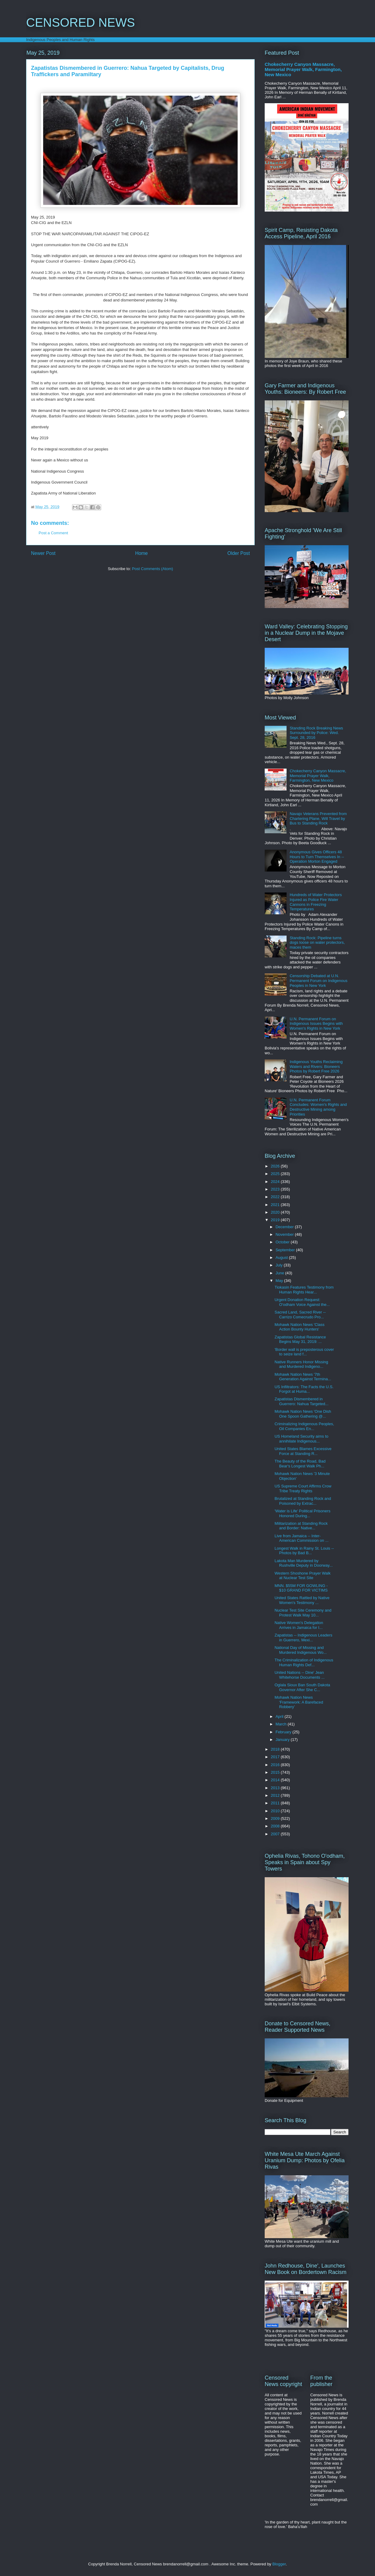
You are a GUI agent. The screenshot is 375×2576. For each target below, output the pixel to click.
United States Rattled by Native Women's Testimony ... (301, 1600)
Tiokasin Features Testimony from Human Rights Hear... (303, 1289)
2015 (276, 1772)
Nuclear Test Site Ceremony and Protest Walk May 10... (302, 1612)
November (285, 1234)
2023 (276, 1189)
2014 (276, 1780)
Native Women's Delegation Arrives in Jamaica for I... (298, 1625)
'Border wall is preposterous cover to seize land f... (304, 1352)
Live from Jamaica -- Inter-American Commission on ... (301, 1538)
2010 (276, 1811)
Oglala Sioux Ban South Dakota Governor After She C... (302, 1687)
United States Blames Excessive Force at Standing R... (302, 1451)
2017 (276, 1757)
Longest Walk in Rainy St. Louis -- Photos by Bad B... (304, 1550)
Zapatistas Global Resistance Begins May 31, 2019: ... (300, 1339)
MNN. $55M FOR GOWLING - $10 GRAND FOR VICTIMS (301, 1588)
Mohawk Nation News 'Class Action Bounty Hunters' (299, 1327)
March (282, 1724)
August (282, 1257)
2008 (276, 1826)
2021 (276, 1204)
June (280, 1273)
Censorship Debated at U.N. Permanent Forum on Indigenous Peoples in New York (318, 980)
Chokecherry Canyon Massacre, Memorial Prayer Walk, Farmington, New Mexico (303, 69)
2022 (276, 1197)
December (285, 1227)
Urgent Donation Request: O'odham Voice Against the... (302, 1302)
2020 (276, 1212)
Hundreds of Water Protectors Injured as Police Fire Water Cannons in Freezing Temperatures (316, 901)
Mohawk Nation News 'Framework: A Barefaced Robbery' (298, 1702)
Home (141, 553)
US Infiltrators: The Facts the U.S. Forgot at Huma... (303, 1389)
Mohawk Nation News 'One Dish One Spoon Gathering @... (302, 1414)
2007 (276, 1834)
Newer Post (43, 553)
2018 (276, 1749)
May (280, 1280)
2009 (276, 1818)
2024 (276, 1181)
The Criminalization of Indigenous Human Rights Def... (303, 1662)
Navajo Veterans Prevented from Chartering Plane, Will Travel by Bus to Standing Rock (318, 818)
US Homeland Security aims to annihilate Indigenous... (301, 1438)
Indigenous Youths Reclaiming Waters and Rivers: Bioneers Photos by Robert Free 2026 (316, 1066)
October (283, 1242)
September (286, 1250)
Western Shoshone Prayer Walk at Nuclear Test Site (302, 1575)
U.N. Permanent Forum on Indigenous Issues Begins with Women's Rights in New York (316, 1024)
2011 (276, 1803)
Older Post (238, 553)
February (284, 1732)
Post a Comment (53, 533)
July (280, 1265)
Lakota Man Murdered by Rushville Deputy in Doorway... (303, 1563)
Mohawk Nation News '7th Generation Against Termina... (302, 1376)
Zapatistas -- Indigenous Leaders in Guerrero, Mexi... (303, 1637)
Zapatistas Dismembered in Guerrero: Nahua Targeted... (301, 1401)
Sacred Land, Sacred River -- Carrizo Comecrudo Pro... (299, 1314)
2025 (276, 1173)
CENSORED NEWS (80, 22)
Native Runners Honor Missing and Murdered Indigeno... (301, 1364)
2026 (276, 1166)
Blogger (279, 2564)
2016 (276, 1764)
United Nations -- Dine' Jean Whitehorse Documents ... (299, 1675)
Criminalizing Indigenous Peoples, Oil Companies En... (304, 1426)
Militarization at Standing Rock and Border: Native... (301, 1526)
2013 (276, 1788)
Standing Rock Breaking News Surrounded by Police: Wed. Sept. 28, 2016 (316, 733)
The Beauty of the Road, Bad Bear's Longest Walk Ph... (299, 1463)
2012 (276, 1795)
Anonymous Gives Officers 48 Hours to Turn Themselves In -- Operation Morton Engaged (317, 857)
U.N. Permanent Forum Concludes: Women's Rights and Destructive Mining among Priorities (318, 1107)
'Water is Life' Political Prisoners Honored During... (302, 1513)
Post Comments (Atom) (152, 568)
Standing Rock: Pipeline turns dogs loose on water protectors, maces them (317, 943)
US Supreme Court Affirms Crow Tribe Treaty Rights (302, 1488)
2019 (276, 1220)
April (280, 1716)
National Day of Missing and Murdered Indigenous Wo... (300, 1650)
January (283, 1739)
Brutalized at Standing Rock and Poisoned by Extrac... (302, 1501)
